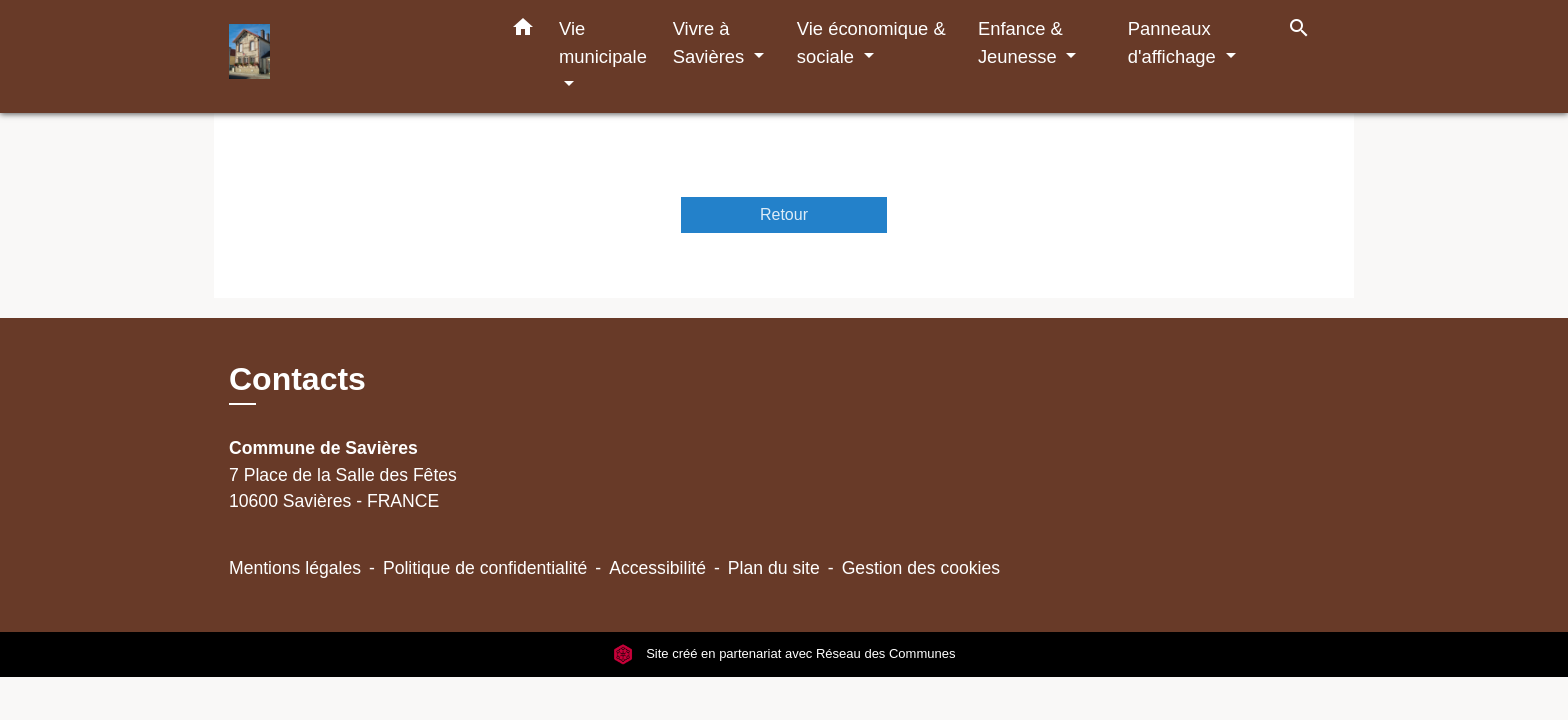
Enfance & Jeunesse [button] (1020, 42)
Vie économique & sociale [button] (871, 42)
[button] (523, 31)
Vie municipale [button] (603, 42)
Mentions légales (295, 568)
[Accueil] (354, 56)
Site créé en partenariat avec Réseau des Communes (784, 654)
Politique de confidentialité (485, 568)
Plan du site (774, 568)
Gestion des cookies (921, 568)
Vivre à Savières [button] (711, 42)
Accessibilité (657, 568)
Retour (784, 214)
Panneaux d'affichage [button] (1174, 42)
